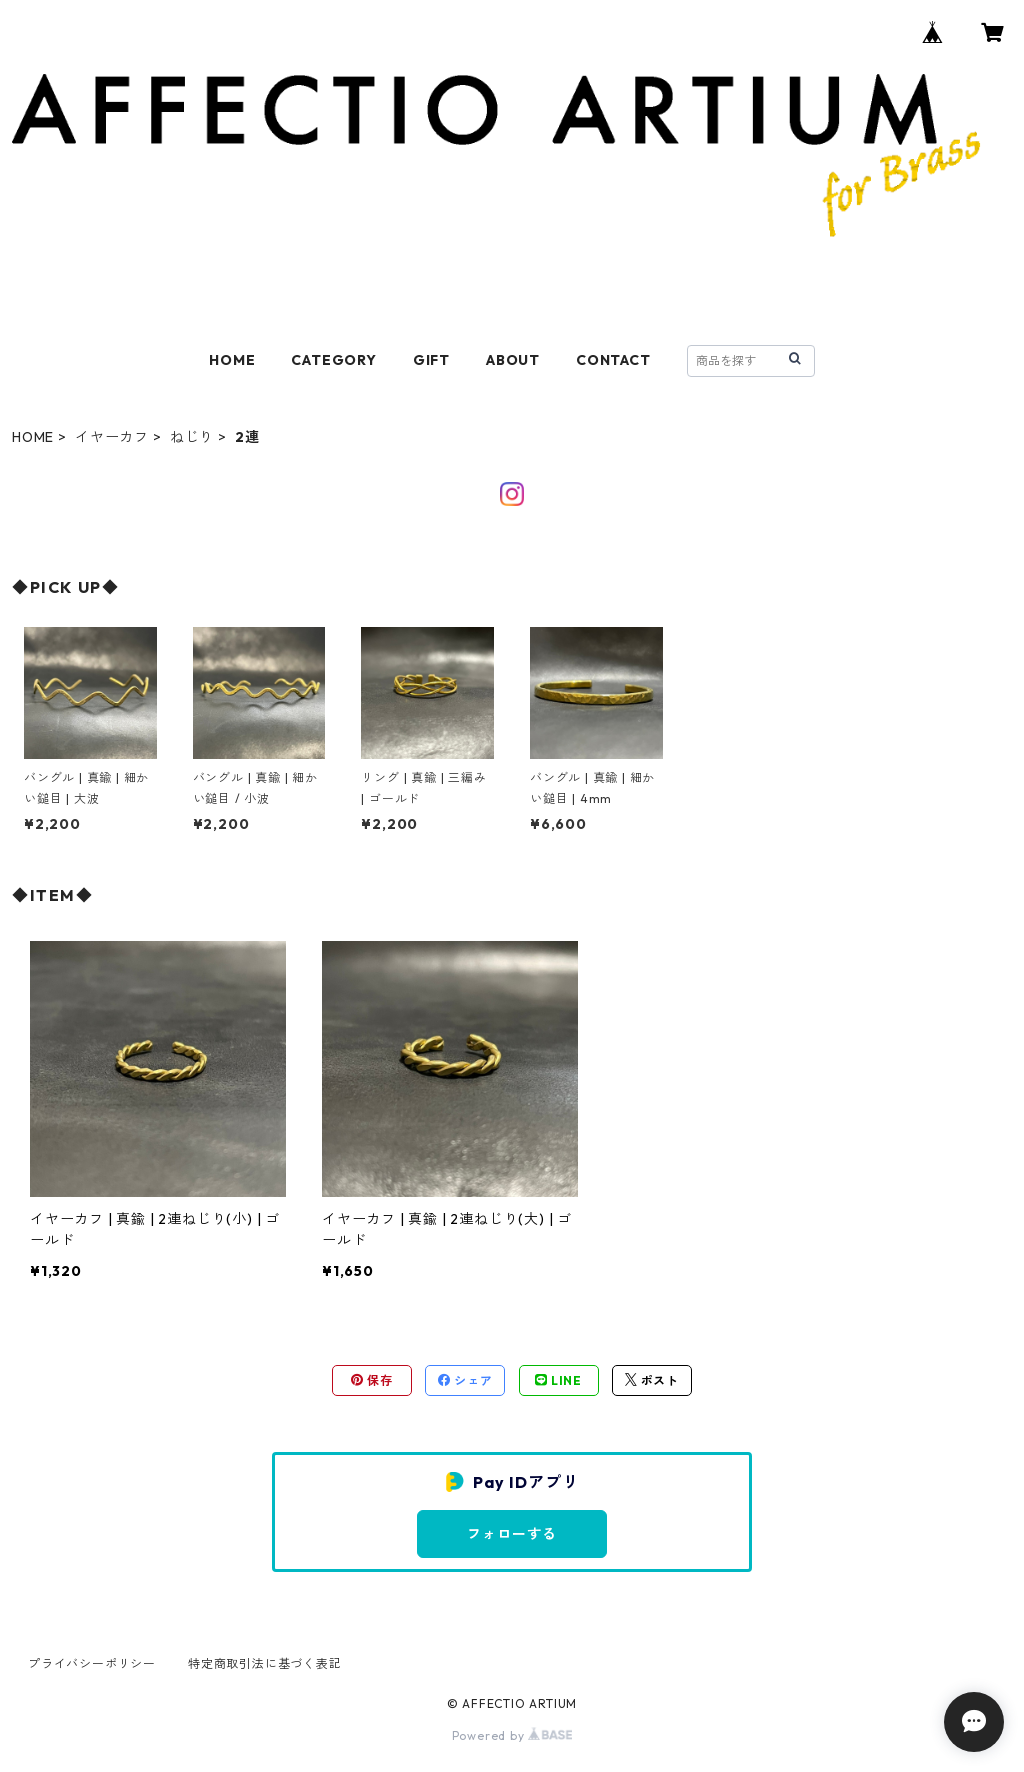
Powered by (512, 1735)
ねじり (192, 437)
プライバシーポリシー (92, 1663)
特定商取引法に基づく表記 (265, 1663)
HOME (232, 360)
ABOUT (513, 360)
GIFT (431, 360)
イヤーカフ (112, 437)
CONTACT (613, 360)
